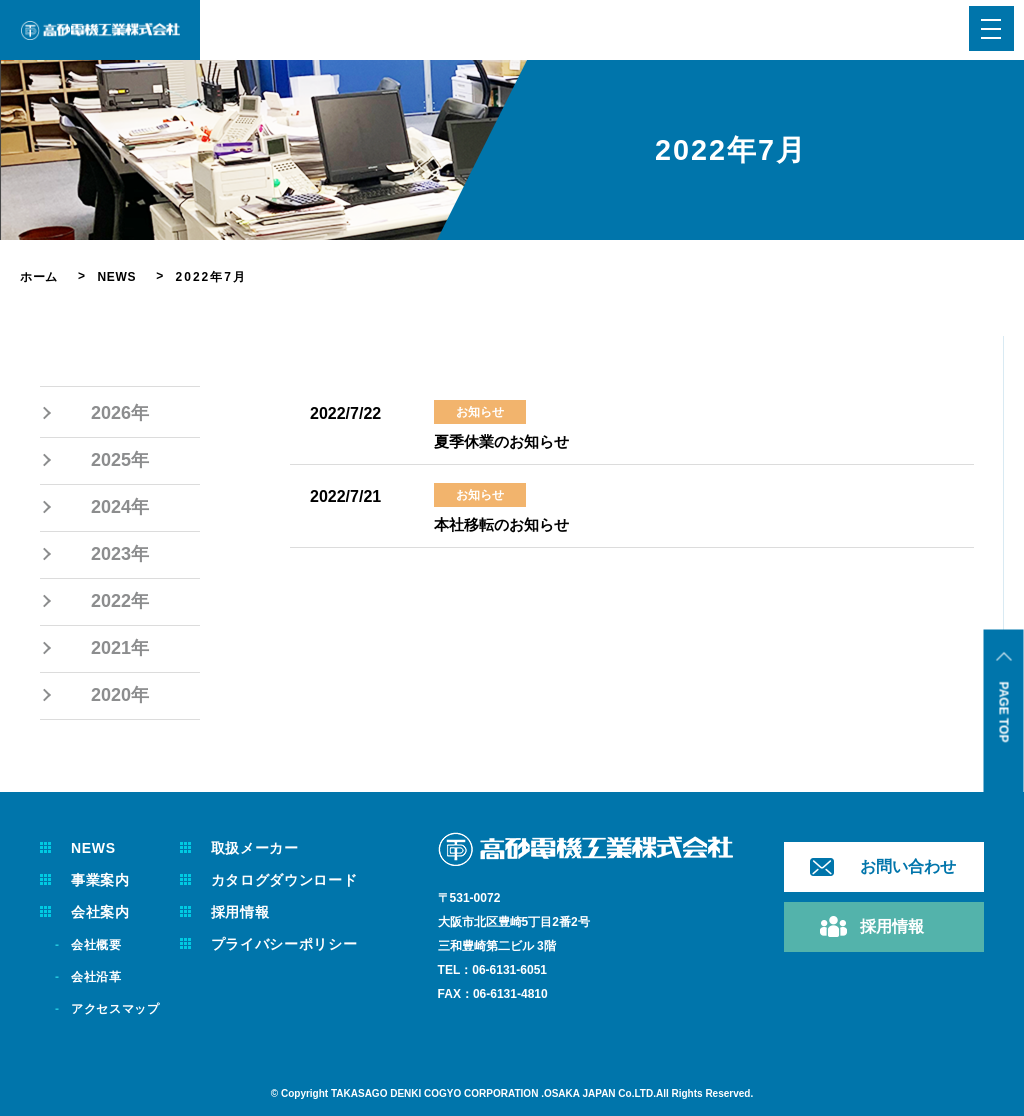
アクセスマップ (120, 1009)
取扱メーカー (268, 848)
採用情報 (252, 912)
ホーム (41, 277)
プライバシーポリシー (300, 944)
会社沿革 (99, 977)
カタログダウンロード (300, 880)
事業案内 (103, 880)
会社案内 (103, 912)
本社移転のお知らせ (506, 524)
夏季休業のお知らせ (506, 441)
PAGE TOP (1004, 712)
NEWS (123, 277)
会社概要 (99, 945)
